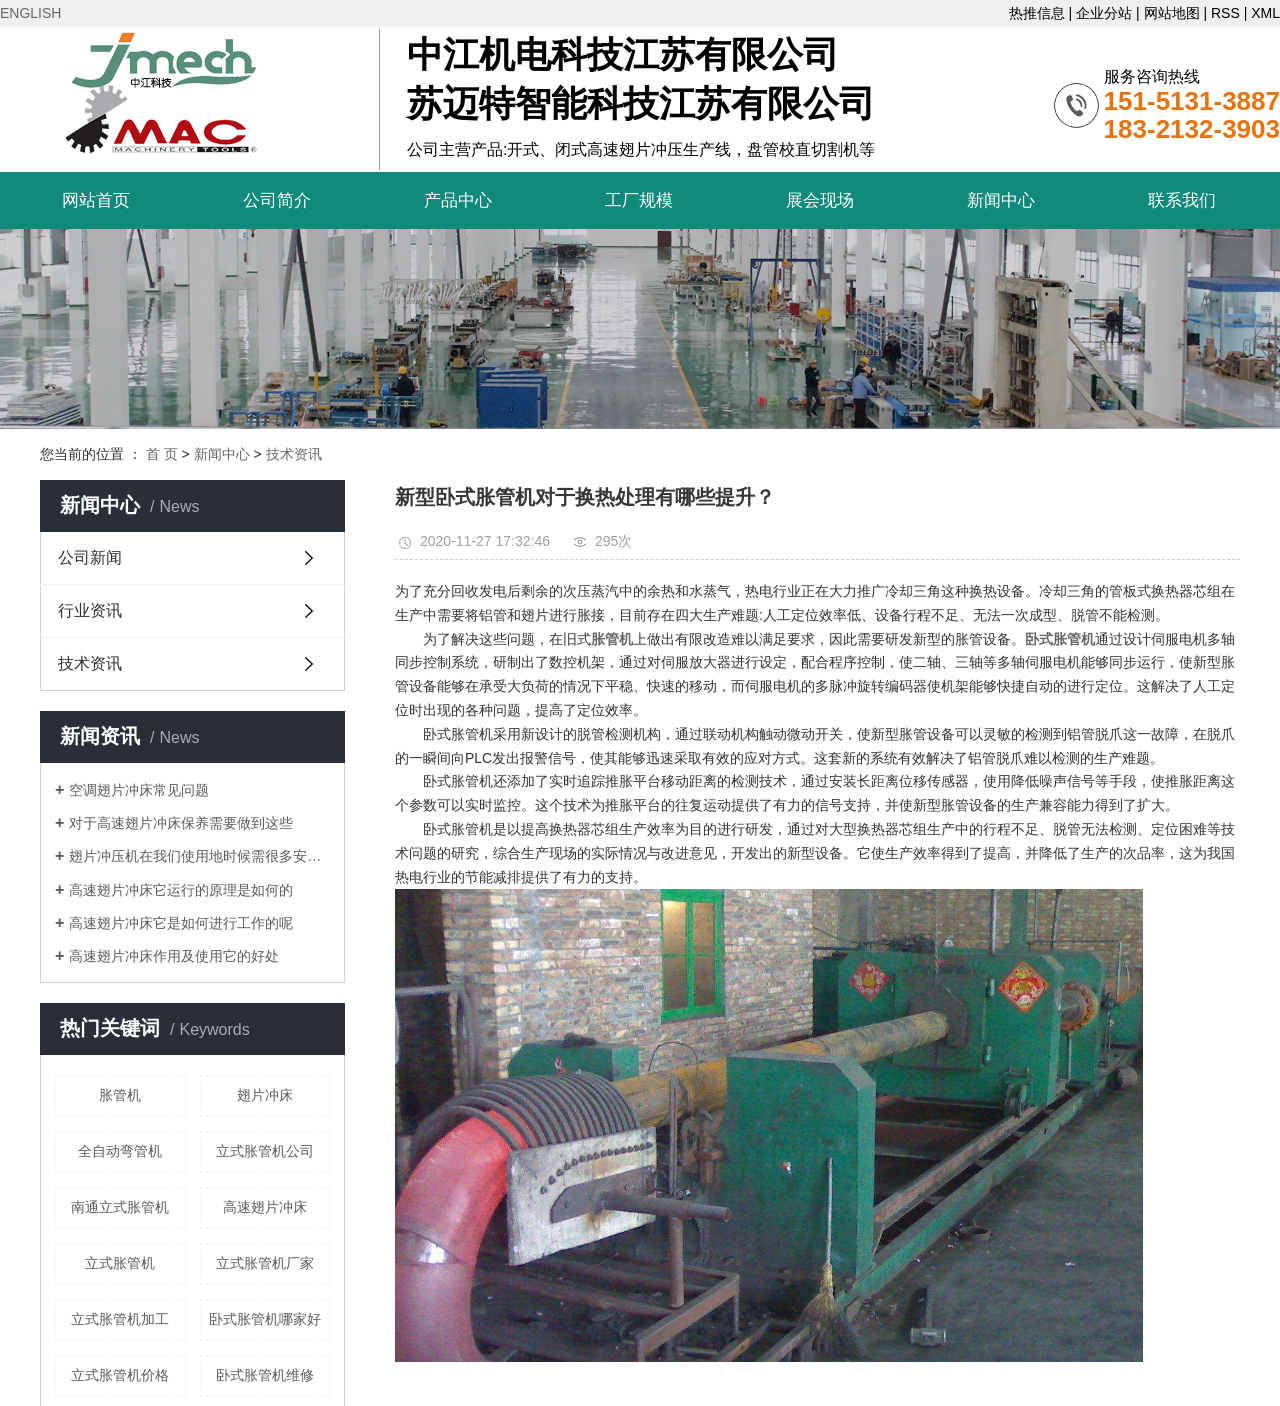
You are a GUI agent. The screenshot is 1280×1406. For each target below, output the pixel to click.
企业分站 (1104, 13)
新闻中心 (1001, 200)
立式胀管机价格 (120, 1375)
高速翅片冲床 (265, 1207)
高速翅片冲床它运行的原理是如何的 (181, 890)
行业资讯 (90, 610)
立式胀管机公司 (265, 1151)
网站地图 (1172, 13)
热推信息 (1037, 13)
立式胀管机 (120, 1263)
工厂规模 (639, 200)
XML (1265, 13)
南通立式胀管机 (120, 1207)
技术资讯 (294, 454)
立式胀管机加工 (120, 1319)
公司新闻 (90, 557)
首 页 (162, 454)
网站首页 (96, 200)
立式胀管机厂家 (265, 1263)
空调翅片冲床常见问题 (139, 790)
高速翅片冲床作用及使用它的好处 (174, 956)
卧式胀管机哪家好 (265, 1319)
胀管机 (120, 1095)
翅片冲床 (265, 1095)
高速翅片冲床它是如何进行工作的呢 (181, 923)
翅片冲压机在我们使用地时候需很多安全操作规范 (199, 856)
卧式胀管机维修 (265, 1375)
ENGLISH (30, 13)
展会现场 (820, 200)
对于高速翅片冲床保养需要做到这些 (181, 823)
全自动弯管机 (120, 1151)
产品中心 (458, 200)
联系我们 (1182, 200)
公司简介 (277, 200)
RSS (1225, 13)
